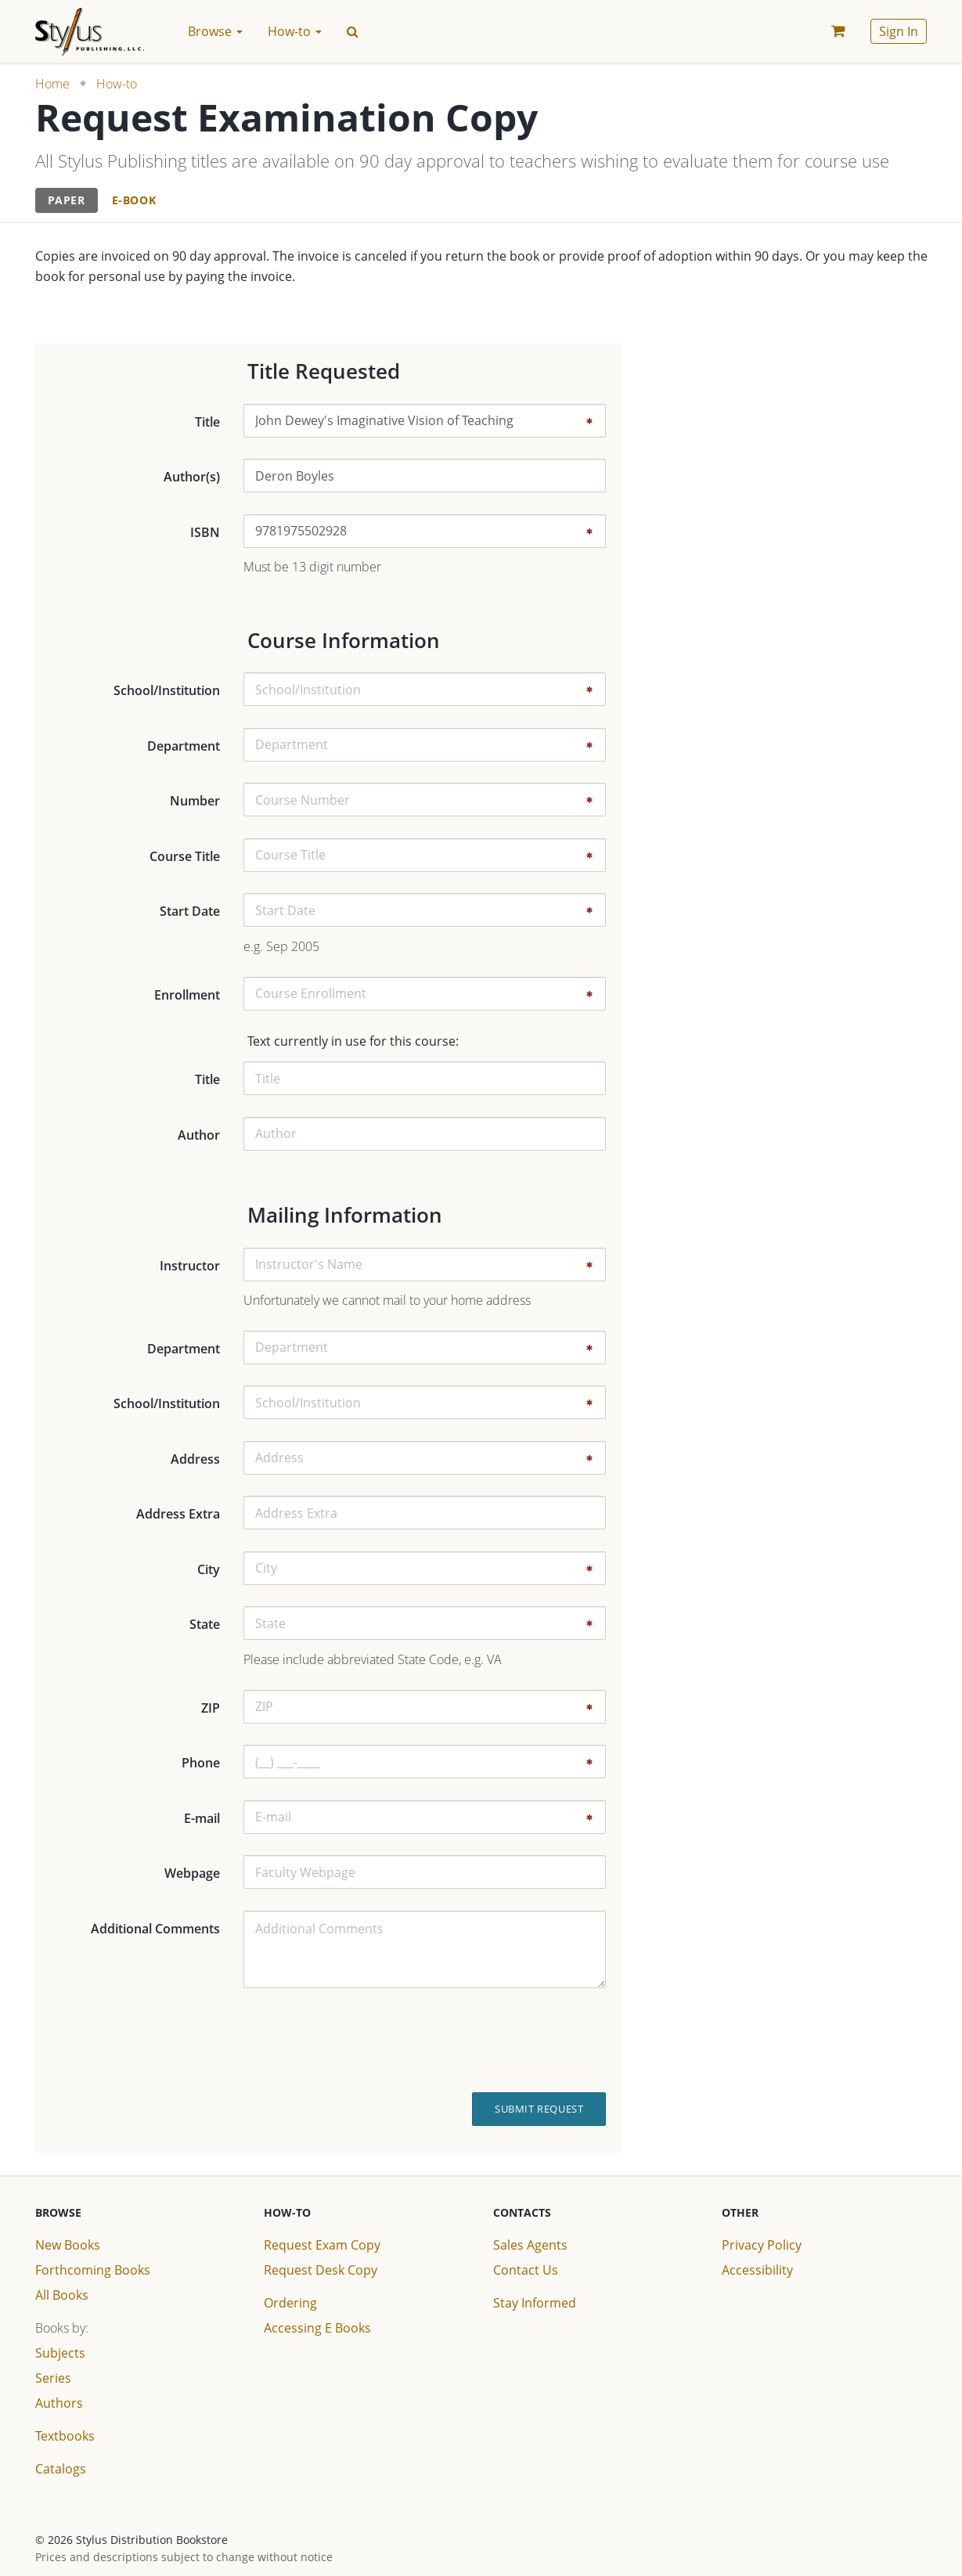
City (208, 1569)
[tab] (66, 201)
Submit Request (539, 2109)
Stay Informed (534, 2302)
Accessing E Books (317, 2327)
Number (195, 800)
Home (52, 83)
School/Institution (166, 690)
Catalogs (60, 2468)
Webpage (192, 1873)
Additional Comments (155, 1928)
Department (183, 746)
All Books (61, 2295)
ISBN (205, 532)
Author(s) (192, 476)
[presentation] (492, 2040)
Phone (201, 1762)
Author (199, 1135)
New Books (67, 2245)
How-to (116, 83)
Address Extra (178, 1513)
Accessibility (757, 2270)
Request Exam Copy (322, 2245)
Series (53, 2378)
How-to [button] (295, 31)
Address (195, 1459)
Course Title (185, 856)
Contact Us (525, 2270)
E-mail (202, 1818)
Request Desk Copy (320, 2270)
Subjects (60, 2353)
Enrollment (187, 994)
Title (207, 422)
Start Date (190, 911)
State (204, 1624)
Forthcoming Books (92, 2270)
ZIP (210, 1708)
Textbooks (65, 2435)
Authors (59, 2403)
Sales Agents (530, 2245)
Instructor (190, 1265)
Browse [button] (215, 31)
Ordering (290, 2302)
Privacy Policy (762, 2245)
